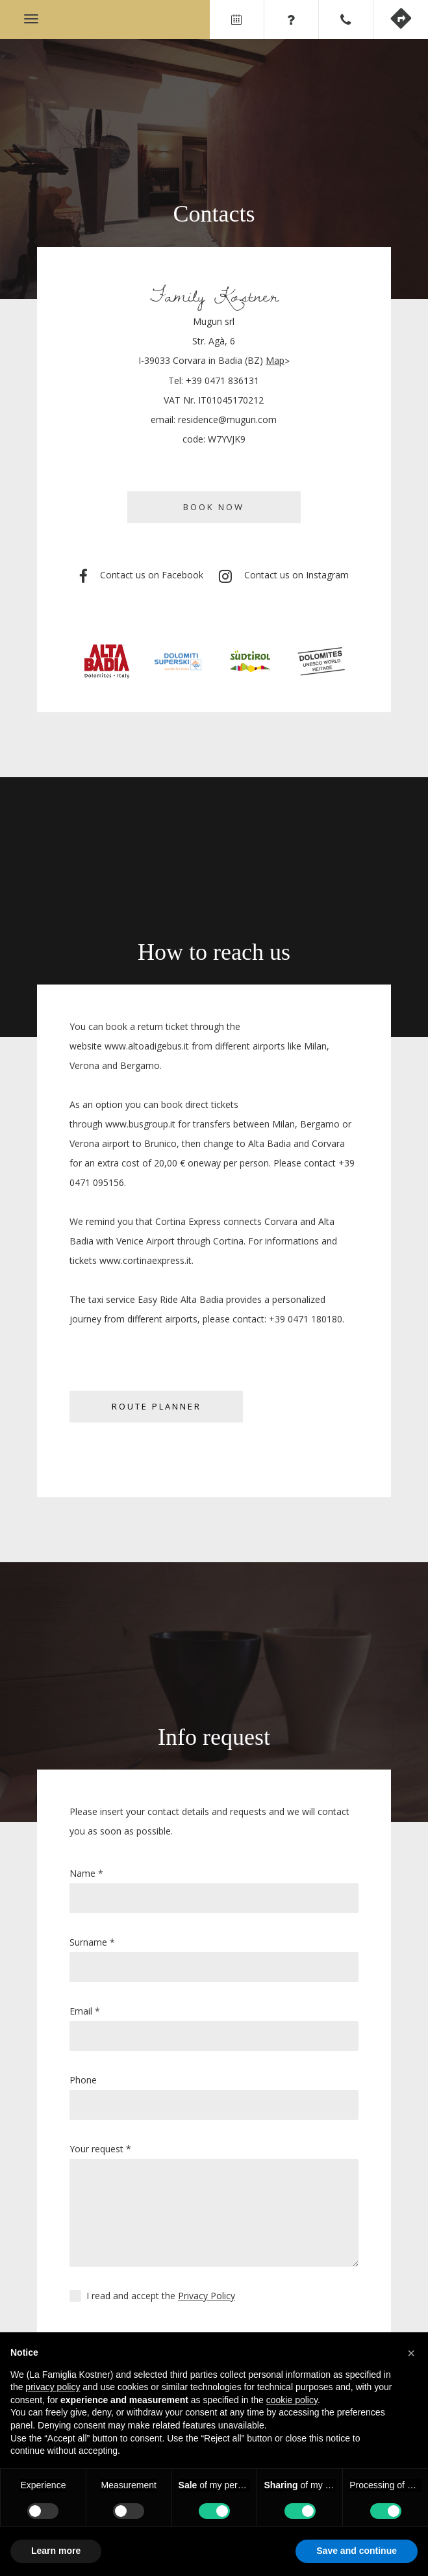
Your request (100, 2149)
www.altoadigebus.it (147, 1046)
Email (84, 2011)
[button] (411, 2353)
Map (275, 360)
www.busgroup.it (140, 1124)
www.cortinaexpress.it (145, 1260)
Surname (92, 1942)
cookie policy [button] (292, 2400)
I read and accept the (160, 2295)
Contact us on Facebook (141, 576)
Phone (83, 2080)
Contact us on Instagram (284, 576)
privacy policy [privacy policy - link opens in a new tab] (52, 2387)
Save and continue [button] (356, 2550)
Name (86, 1873)
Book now (213, 507)
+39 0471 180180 (305, 1319)
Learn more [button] (56, 2550)
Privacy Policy (206, 2295)
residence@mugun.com (227, 419)
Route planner (156, 1406)
